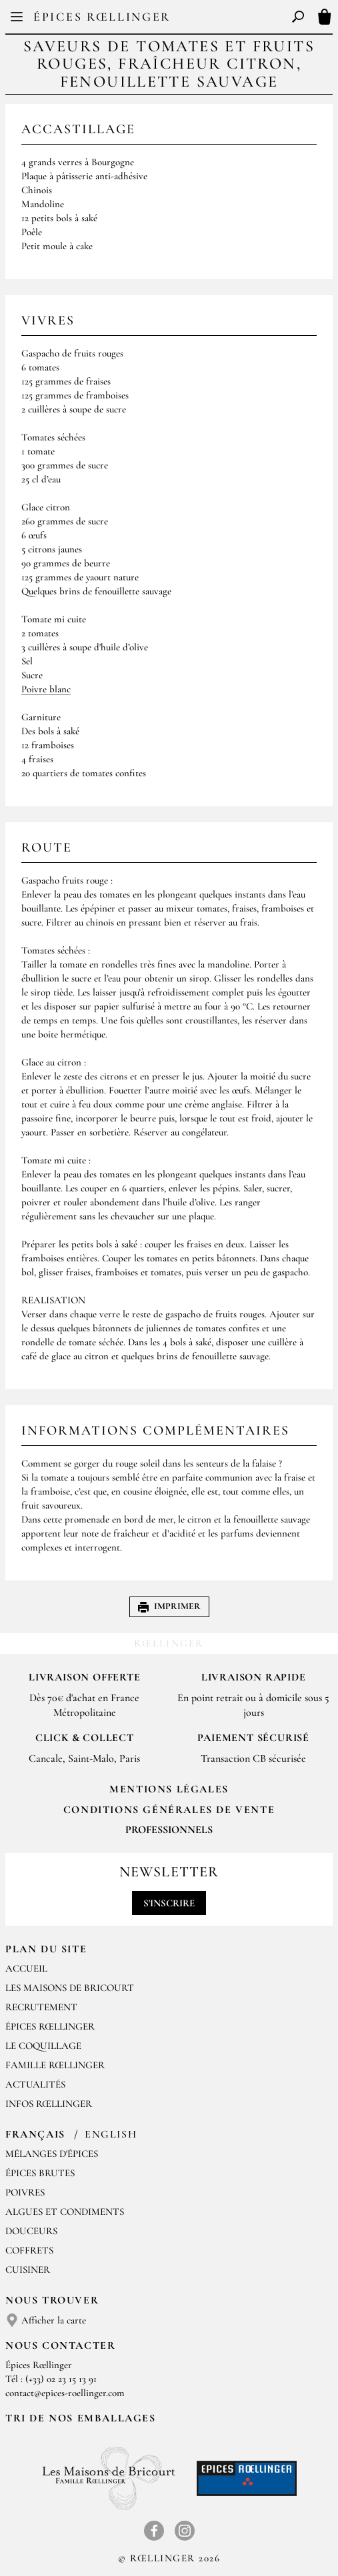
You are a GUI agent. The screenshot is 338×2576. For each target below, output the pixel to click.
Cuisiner (27, 2269)
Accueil (26, 1968)
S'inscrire (169, 1903)
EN (179, 20)
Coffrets (29, 2250)
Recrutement (41, 2007)
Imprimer (169, 1606)
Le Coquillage (43, 2046)
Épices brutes (40, 2173)
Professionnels (169, 1829)
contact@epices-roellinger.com (65, 2393)
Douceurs (31, 2231)
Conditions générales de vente (169, 1809)
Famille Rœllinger (55, 2065)
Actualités (35, 2084)
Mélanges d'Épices (51, 2154)
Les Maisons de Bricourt (69, 1988)
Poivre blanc (46, 689)
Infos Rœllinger (48, 2104)
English (111, 2134)
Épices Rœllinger (102, 16)
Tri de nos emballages (80, 2418)
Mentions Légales (169, 1789)
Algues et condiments (64, 2212)
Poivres (25, 2192)
